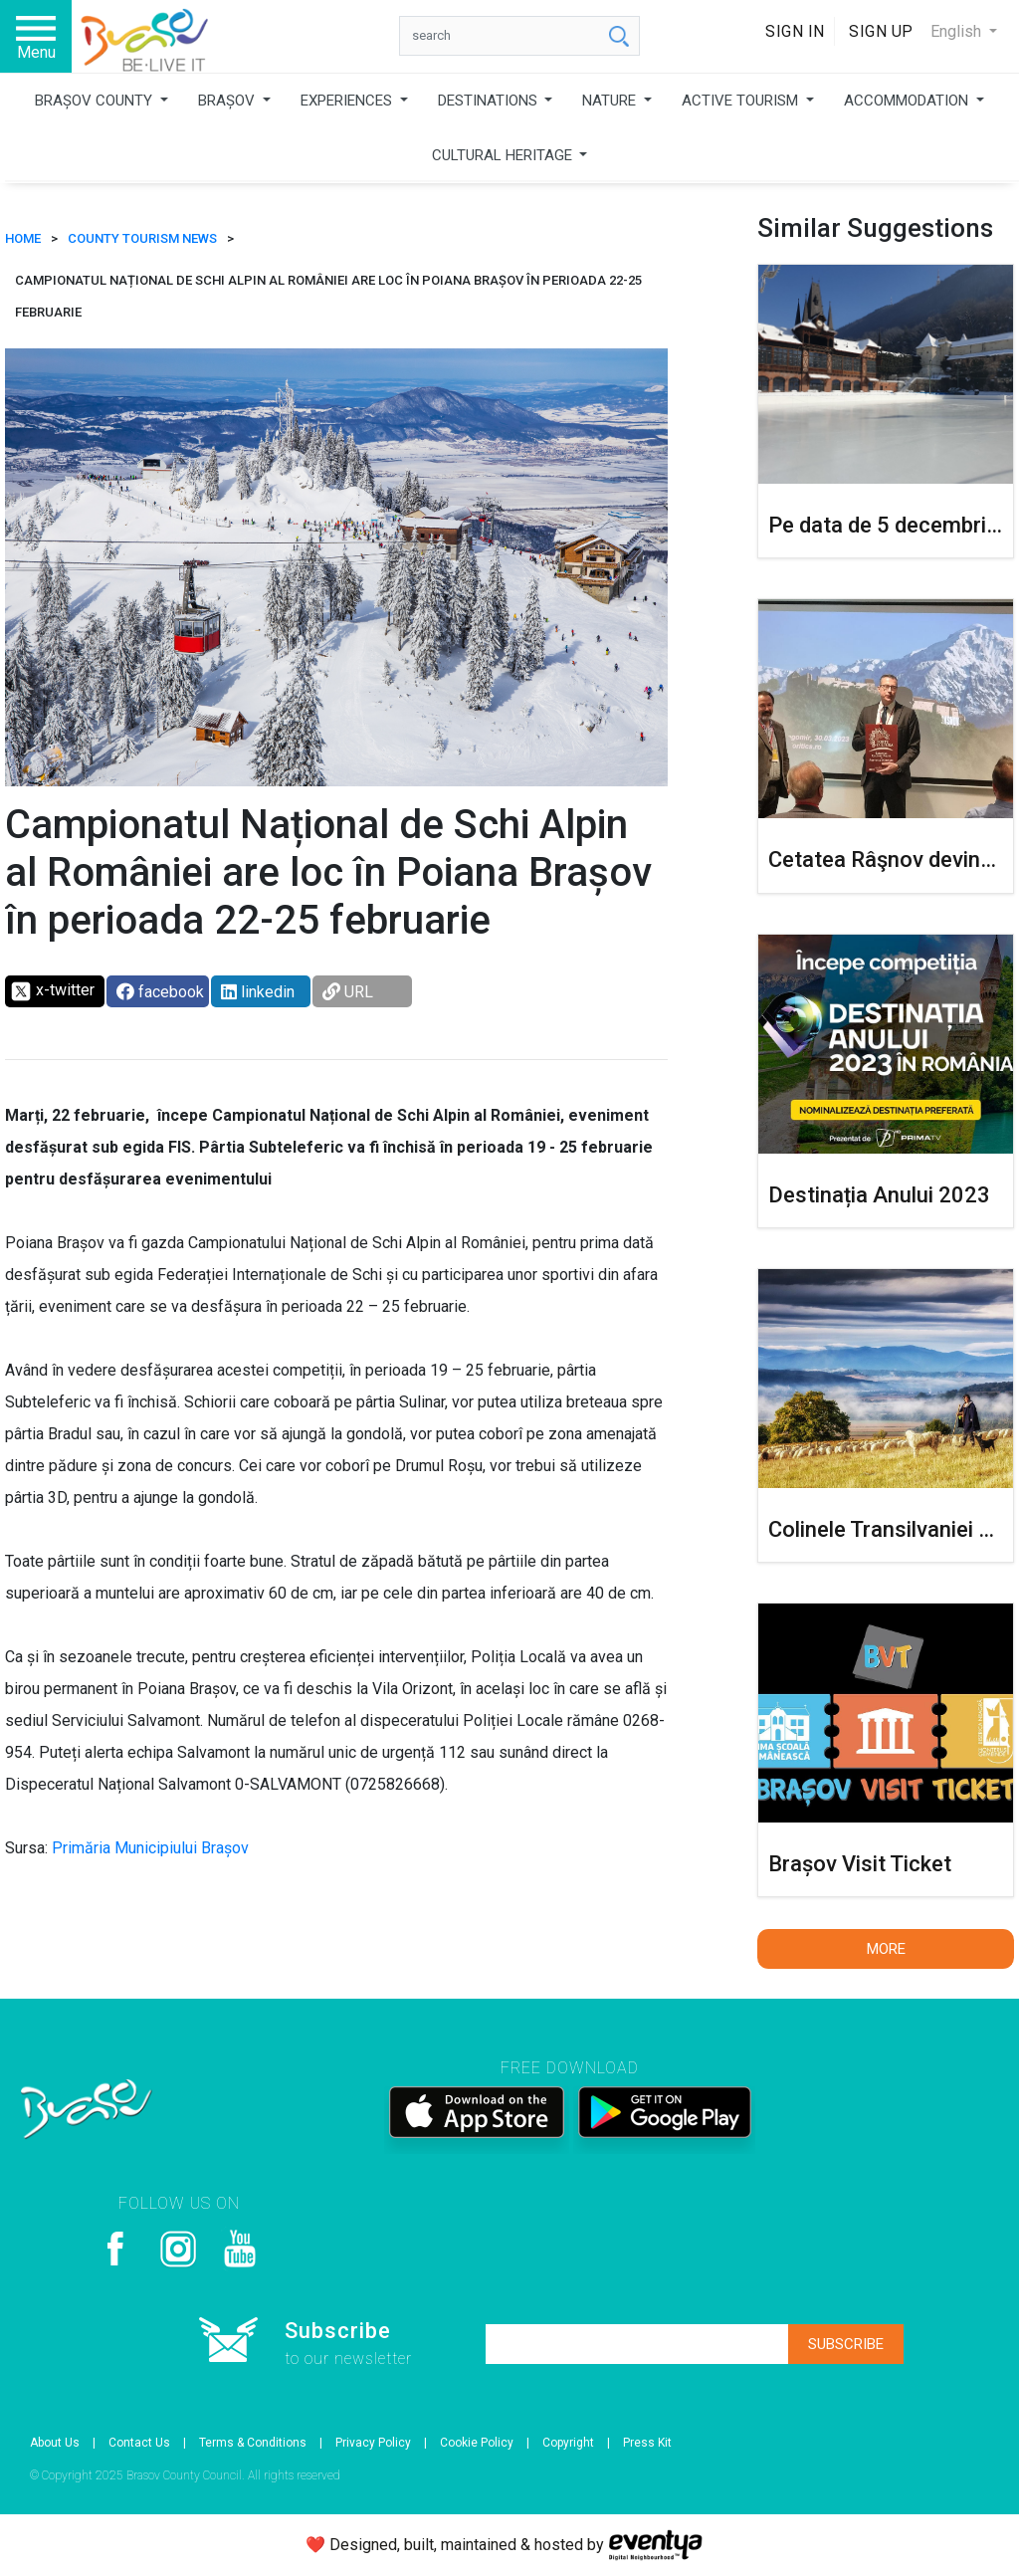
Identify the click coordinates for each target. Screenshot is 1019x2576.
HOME (23, 238)
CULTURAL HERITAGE (504, 155)
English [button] (957, 31)
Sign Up (881, 31)
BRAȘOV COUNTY (95, 100)
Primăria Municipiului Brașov (150, 1847)
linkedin (258, 991)
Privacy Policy (373, 2443)
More (886, 1949)
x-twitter (52, 991)
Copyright (568, 2443)
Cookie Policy (476, 2443)
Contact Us (139, 2443)
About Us (55, 2443)
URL (347, 991)
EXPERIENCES (348, 100)
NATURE (611, 100)
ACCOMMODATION (908, 100)
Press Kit (647, 2443)
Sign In (795, 31)
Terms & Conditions (252, 2443)
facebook (160, 991)
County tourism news (142, 238)
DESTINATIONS (489, 100)
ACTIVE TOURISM (742, 100)
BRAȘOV (228, 100)
